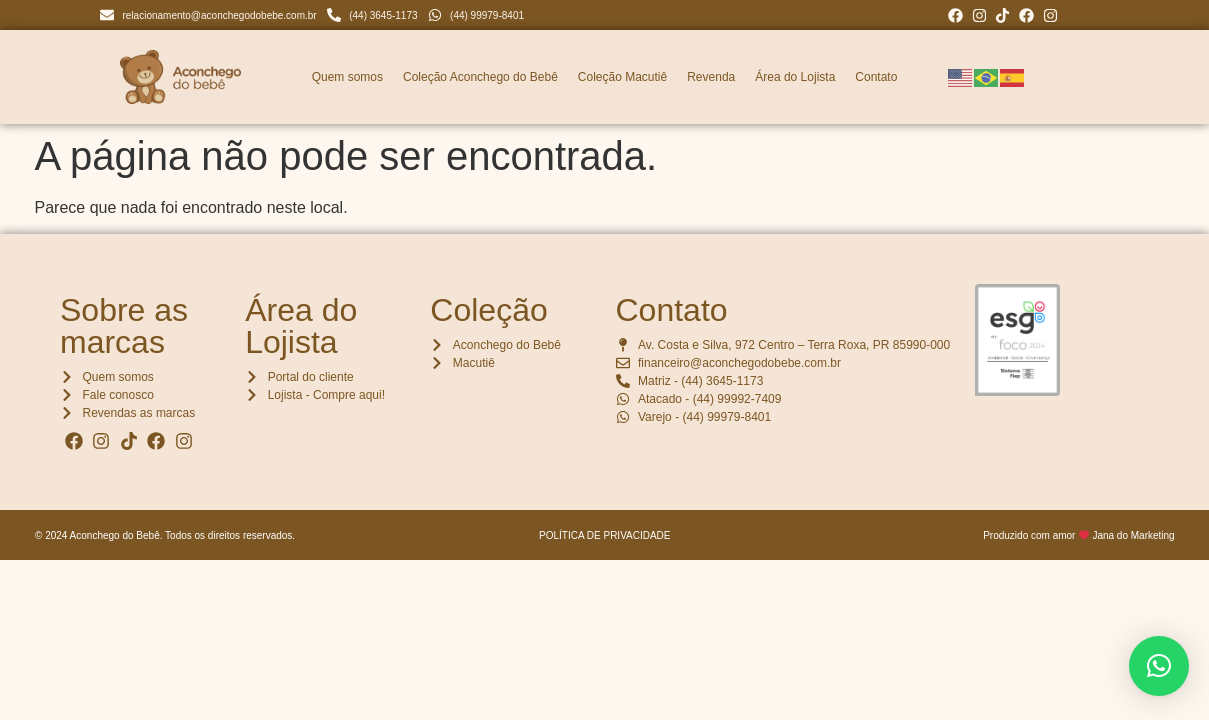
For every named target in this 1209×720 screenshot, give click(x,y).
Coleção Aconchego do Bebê (480, 77)
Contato (876, 77)
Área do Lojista (795, 77)
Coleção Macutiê (622, 77)
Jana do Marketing (1133, 535)
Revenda (711, 77)
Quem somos (347, 77)
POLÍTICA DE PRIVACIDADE (605, 535)
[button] (1159, 666)
